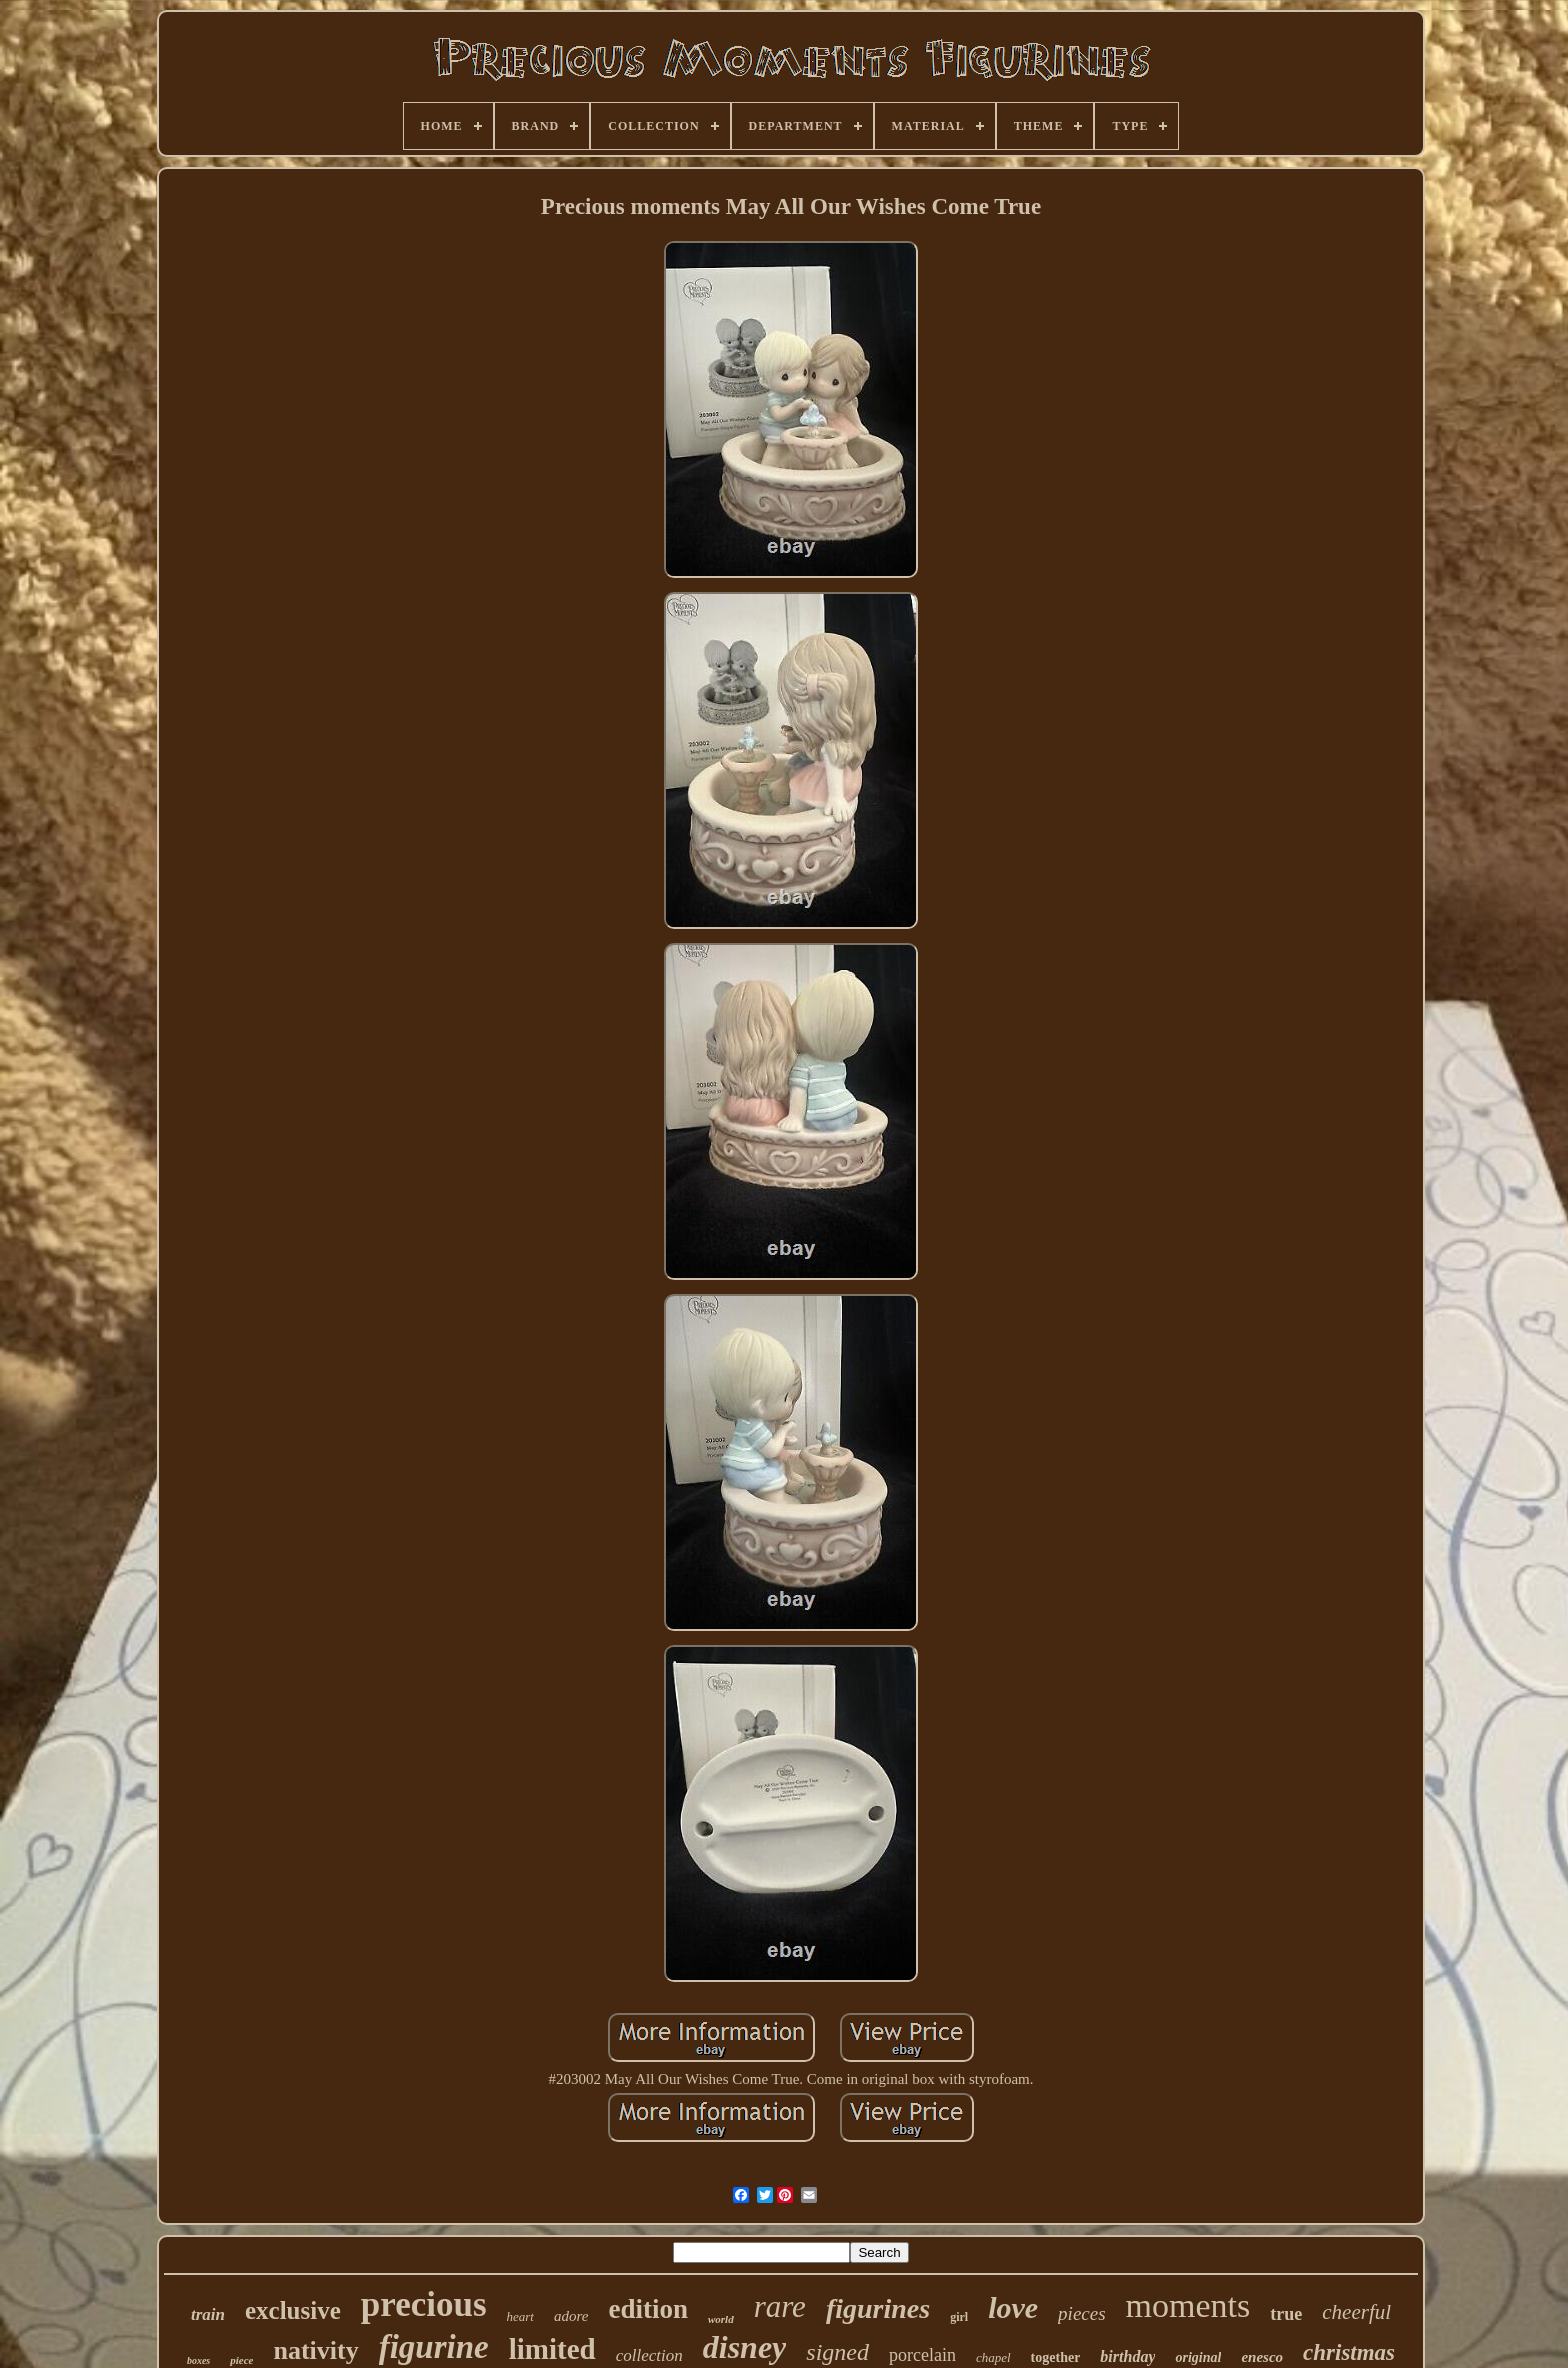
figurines (878, 2308)
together (1056, 2357)
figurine (434, 2347)
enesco (1262, 2357)
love (1013, 2307)
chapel (993, 2357)
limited (552, 2349)
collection (649, 2355)
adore (571, 2316)
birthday (1127, 2356)
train (208, 2314)
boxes (198, 2360)
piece (241, 2360)
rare (780, 2306)
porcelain (922, 2355)
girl (959, 2317)
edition (648, 2309)
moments (1188, 2305)
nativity (315, 2350)
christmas (1349, 2352)
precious (424, 2304)
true (1286, 2314)
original (1198, 2357)
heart (520, 2316)
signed (837, 2352)
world (721, 2319)
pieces (1081, 2313)
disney (745, 2347)
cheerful (1356, 2312)
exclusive (293, 2310)
